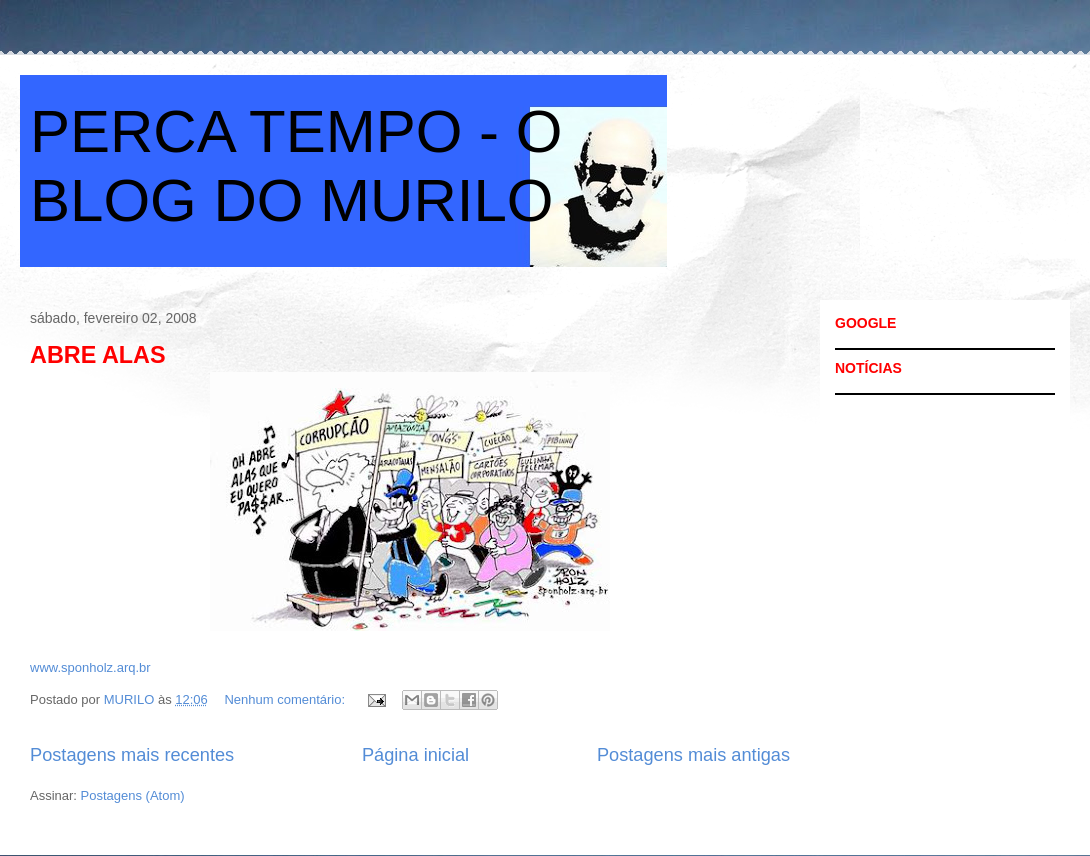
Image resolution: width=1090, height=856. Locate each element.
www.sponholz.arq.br (90, 667)
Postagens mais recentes (132, 755)
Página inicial (415, 755)
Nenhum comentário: (286, 699)
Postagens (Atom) (133, 795)
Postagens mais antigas (693, 755)
